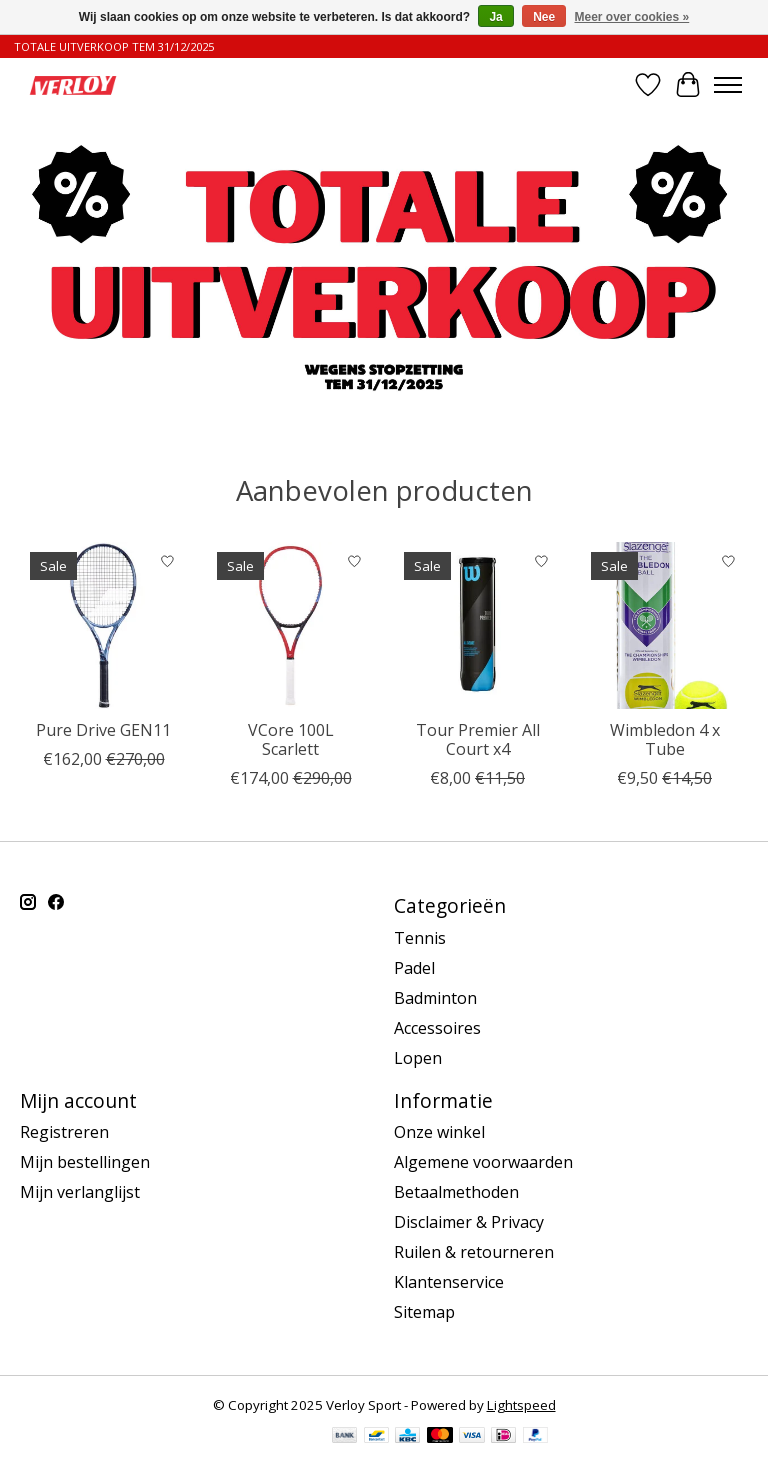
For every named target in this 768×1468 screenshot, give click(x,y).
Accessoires (437, 1028)
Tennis (420, 938)
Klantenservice (449, 1282)
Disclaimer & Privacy (469, 1222)
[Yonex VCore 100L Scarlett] (290, 625)
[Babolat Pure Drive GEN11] (103, 625)
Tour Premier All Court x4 (478, 739)
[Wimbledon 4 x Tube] (664, 625)
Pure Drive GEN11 (103, 730)
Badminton (435, 998)
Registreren (64, 1132)
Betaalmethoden (456, 1192)
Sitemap (424, 1312)
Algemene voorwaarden (483, 1162)
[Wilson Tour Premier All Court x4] (477, 625)
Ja (495, 17)
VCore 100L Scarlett (291, 739)
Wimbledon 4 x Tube (665, 739)
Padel (414, 968)
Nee (544, 17)
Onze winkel (439, 1132)
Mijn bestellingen (85, 1162)
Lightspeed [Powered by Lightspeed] (521, 1405)
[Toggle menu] (728, 85)
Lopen (418, 1058)
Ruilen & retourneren (474, 1252)
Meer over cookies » (632, 17)
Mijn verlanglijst (80, 1192)
